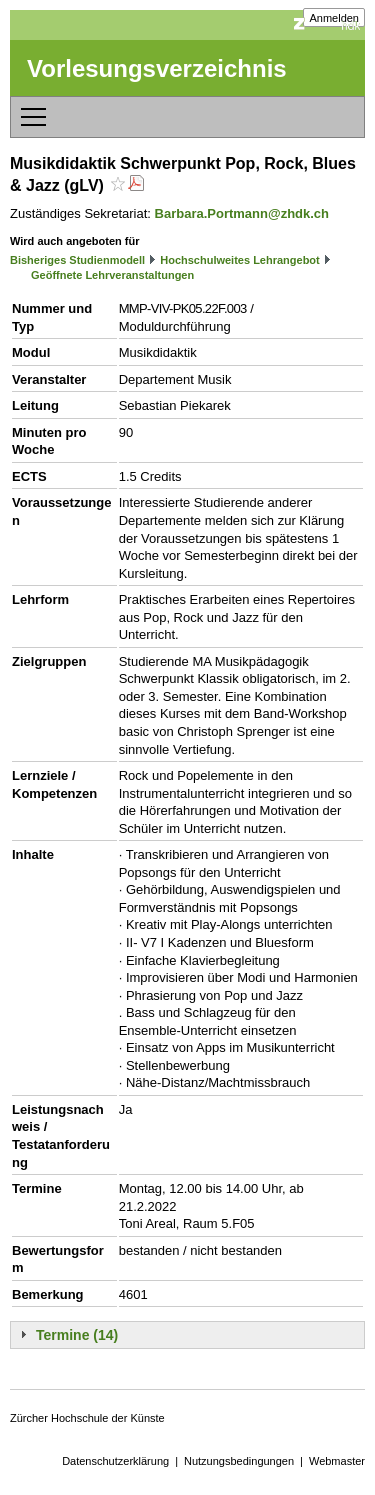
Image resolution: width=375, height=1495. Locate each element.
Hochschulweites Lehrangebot (240, 260)
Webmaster (337, 1461)
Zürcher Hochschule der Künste (87, 1418)
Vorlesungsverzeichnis (157, 68)
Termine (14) (77, 1335)
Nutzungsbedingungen (239, 1461)
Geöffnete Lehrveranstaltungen (112, 275)
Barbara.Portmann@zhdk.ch (242, 213)
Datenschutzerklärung (115, 1461)
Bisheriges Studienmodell (77, 260)
